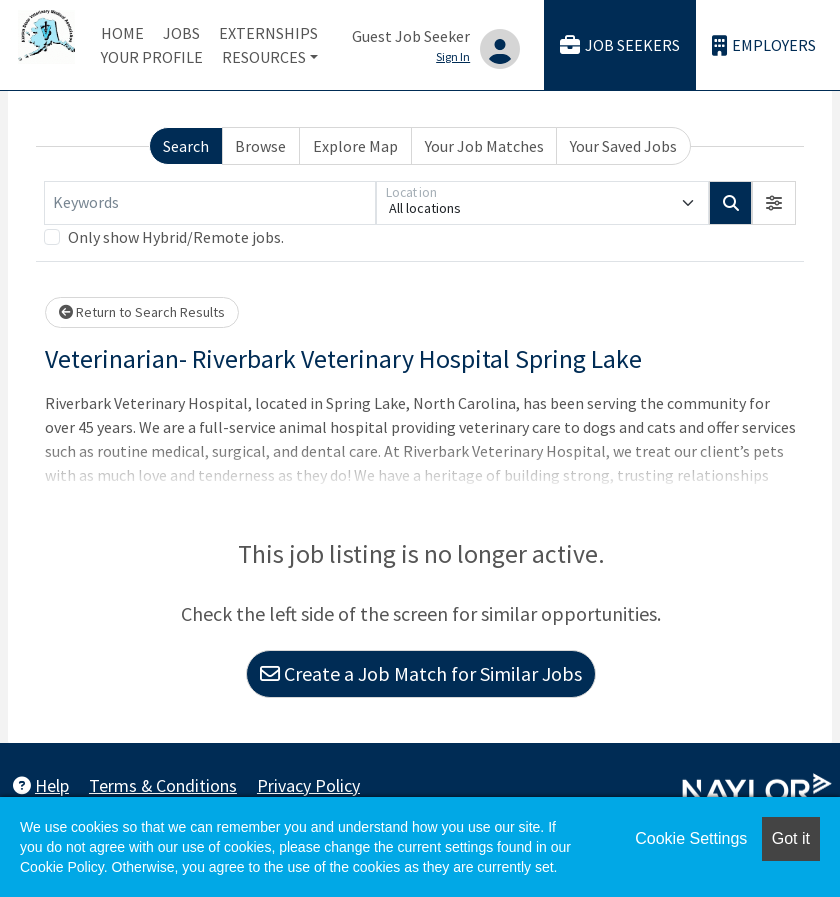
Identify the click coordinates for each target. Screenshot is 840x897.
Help (41, 785)
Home (122, 33)
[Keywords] (210, 203)
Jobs (181, 33)
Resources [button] (264, 57)
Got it (791, 838)
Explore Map (355, 146)
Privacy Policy (308, 785)
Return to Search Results (142, 312)
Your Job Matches (484, 146)
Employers (764, 45)
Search (186, 146)
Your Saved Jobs (623, 146)
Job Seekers (620, 45)
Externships (268, 33)
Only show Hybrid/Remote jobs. (176, 237)
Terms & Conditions (163, 785)
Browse (260, 146)
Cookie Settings (691, 838)
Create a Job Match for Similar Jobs (421, 673)
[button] (774, 203)
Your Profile (152, 57)
